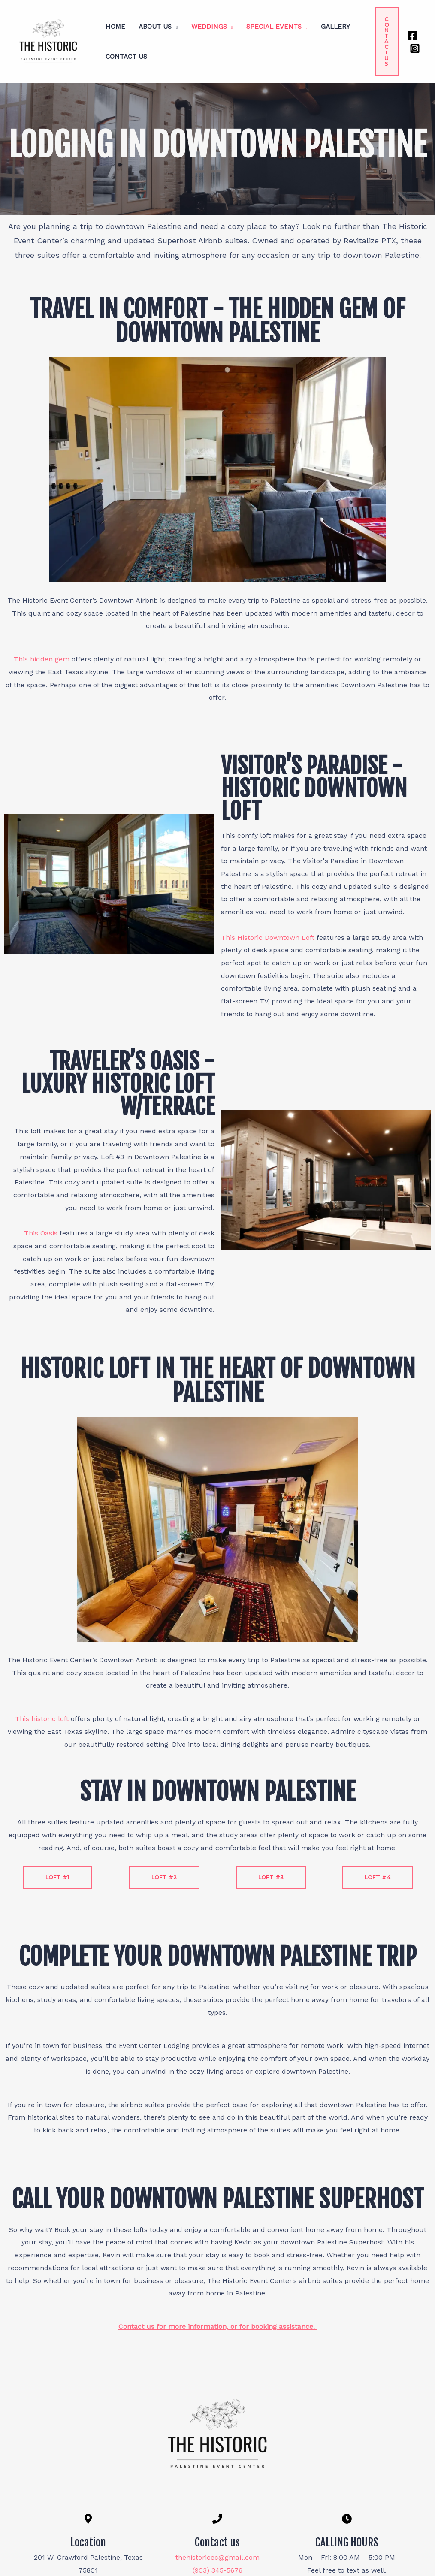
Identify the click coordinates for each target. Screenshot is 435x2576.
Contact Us (126, 56)
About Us (154, 26)
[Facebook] (412, 35)
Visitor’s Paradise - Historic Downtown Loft (314, 788)
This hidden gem (41, 659)
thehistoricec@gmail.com (217, 2557)
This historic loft (42, 1719)
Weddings (207, 26)
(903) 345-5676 (217, 2570)
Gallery (332, 26)
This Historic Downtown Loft (269, 937)
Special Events (271, 26)
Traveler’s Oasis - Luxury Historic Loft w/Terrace (117, 1084)
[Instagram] (415, 48)
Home (115, 26)
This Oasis (42, 1233)
